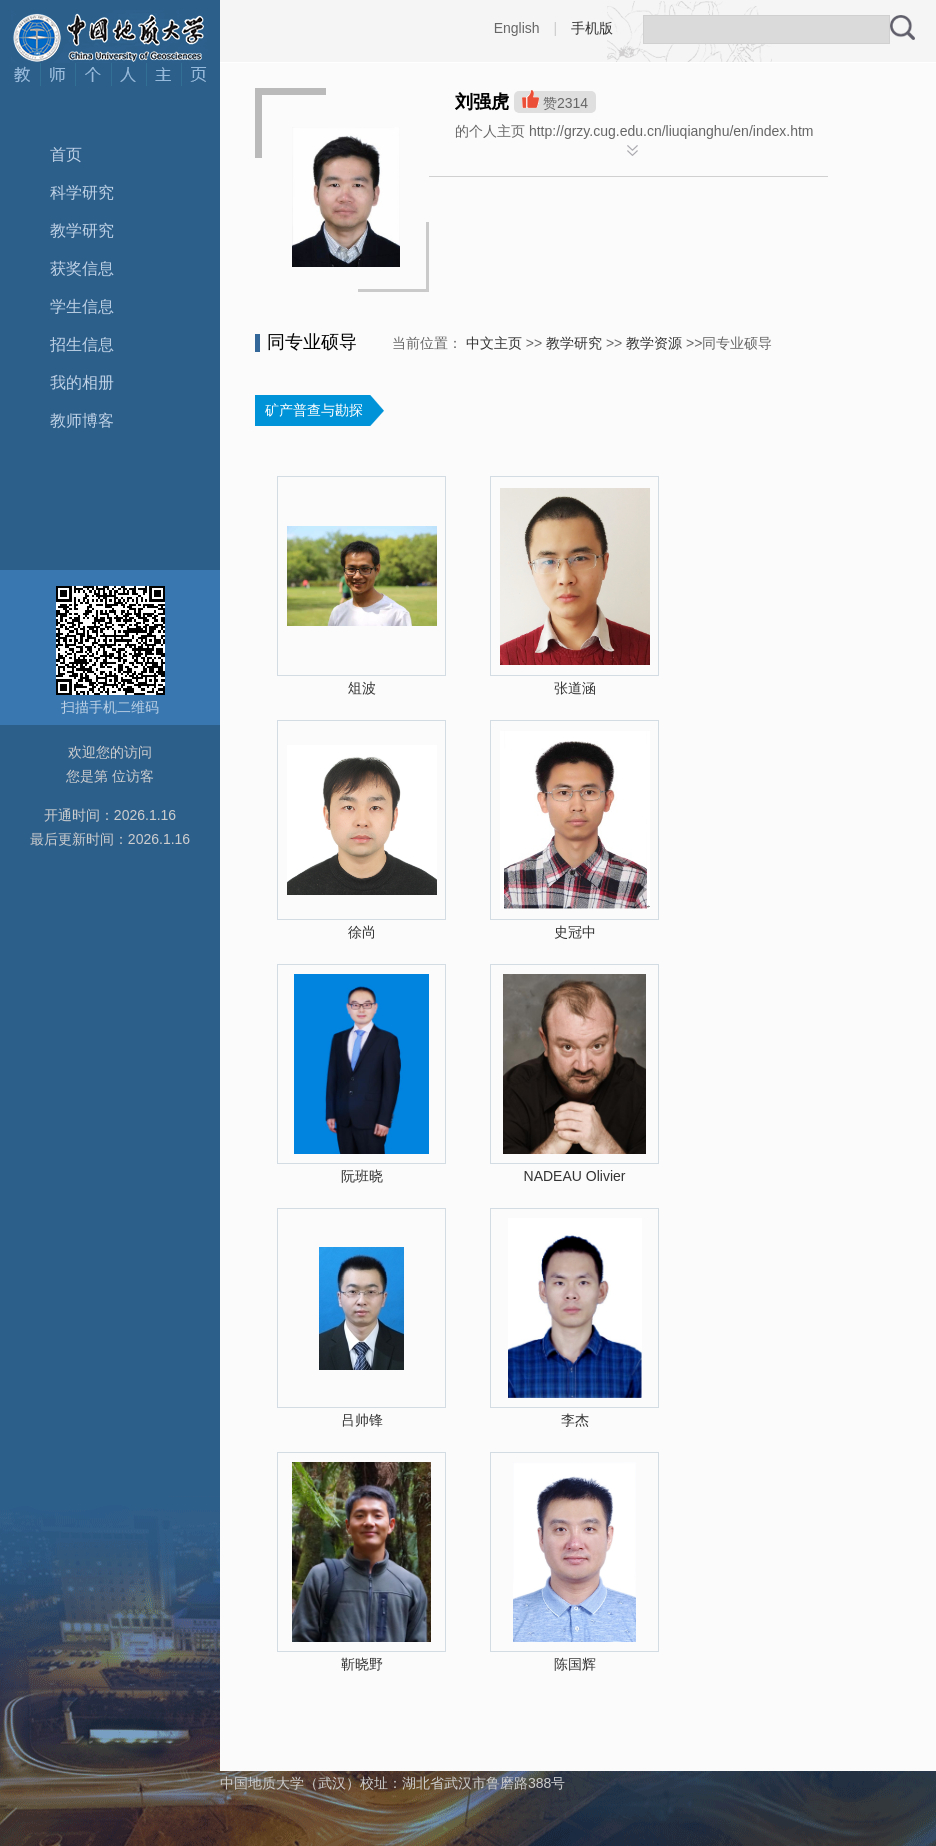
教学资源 (654, 343)
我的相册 (82, 382)
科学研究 (82, 192)
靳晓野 (362, 1664)
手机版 (592, 28)
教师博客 (82, 420)
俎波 (362, 688)
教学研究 (82, 230)
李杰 (575, 1420)
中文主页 (494, 343)
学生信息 (82, 306)
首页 (66, 154)
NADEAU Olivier (575, 1176)
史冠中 (575, 932)
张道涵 (575, 688)
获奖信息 (82, 268)
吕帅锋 (362, 1420)
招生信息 (82, 344)
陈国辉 (575, 1664)
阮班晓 (362, 1176)
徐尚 (362, 932)
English (517, 28)
